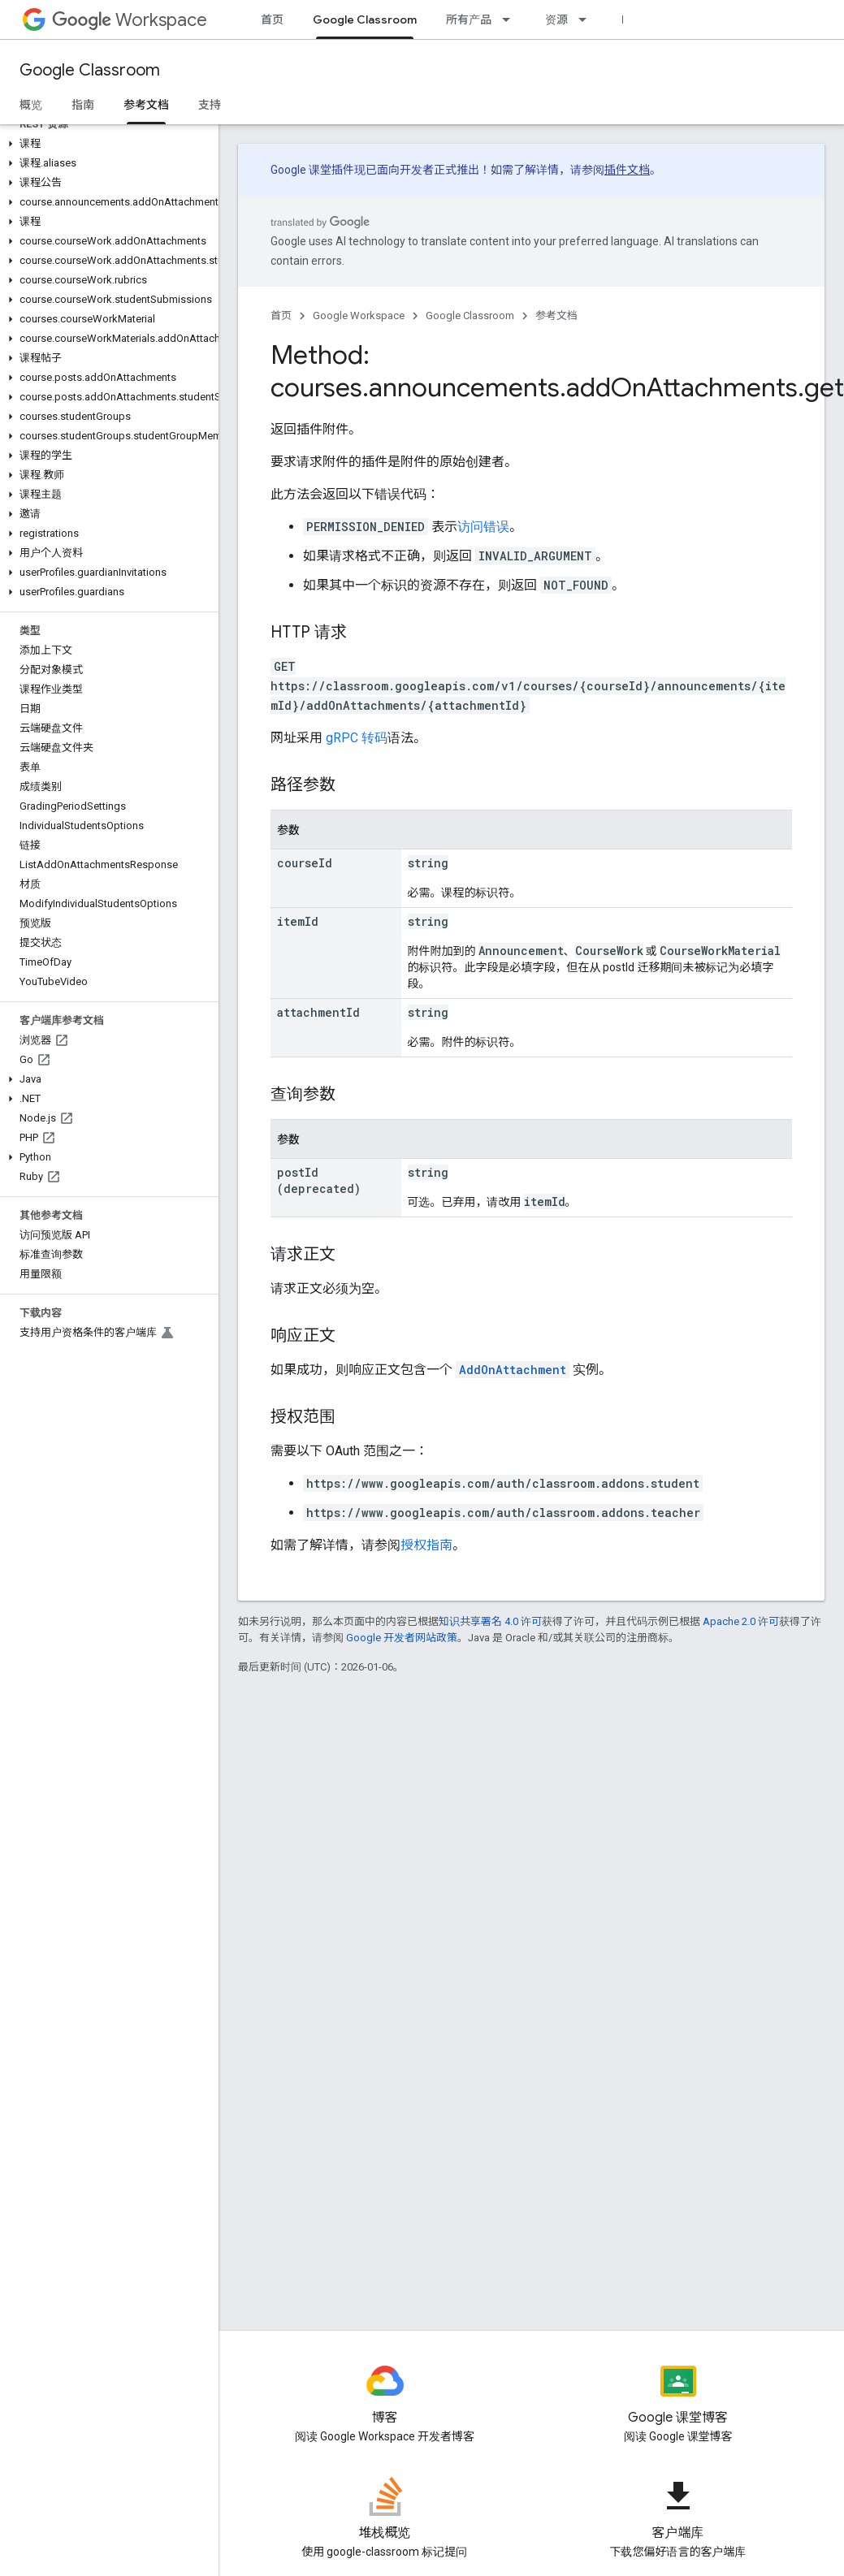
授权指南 (426, 1545)
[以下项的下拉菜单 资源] (587, 19)
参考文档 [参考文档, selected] (146, 104)
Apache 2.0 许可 (741, 1621)
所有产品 (468, 19)
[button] (106, 143)
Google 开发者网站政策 (401, 1638)
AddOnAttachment (512, 1369)
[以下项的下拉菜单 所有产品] (510, 19)
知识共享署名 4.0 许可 (490, 1621)
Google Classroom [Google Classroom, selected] (365, 19)
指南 (82, 104)
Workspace (129, 20)
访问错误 (483, 526)
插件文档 (627, 169)
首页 (272, 19)
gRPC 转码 (356, 738)
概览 (30, 104)
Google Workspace (359, 315)
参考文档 (556, 315)
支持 (209, 104)
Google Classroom (89, 70)
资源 (556, 19)
